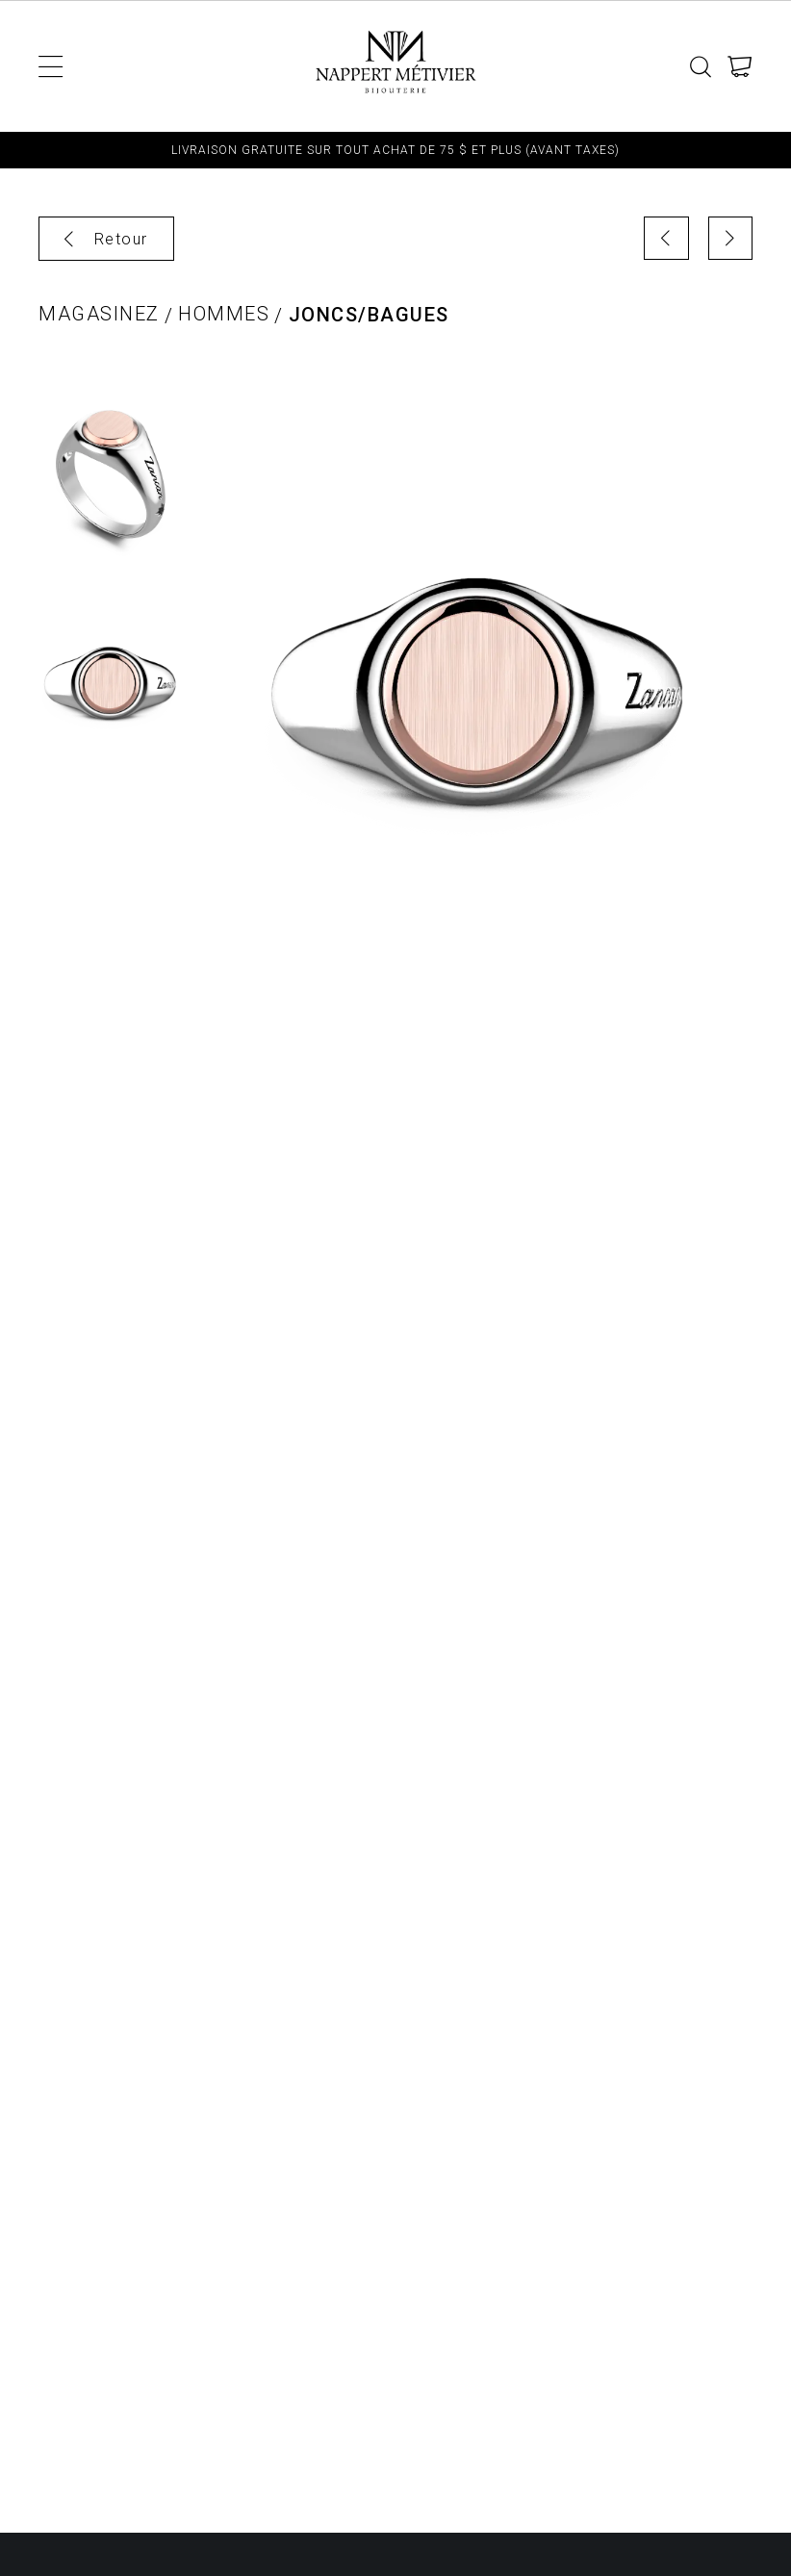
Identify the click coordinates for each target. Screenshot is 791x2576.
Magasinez (99, 313)
